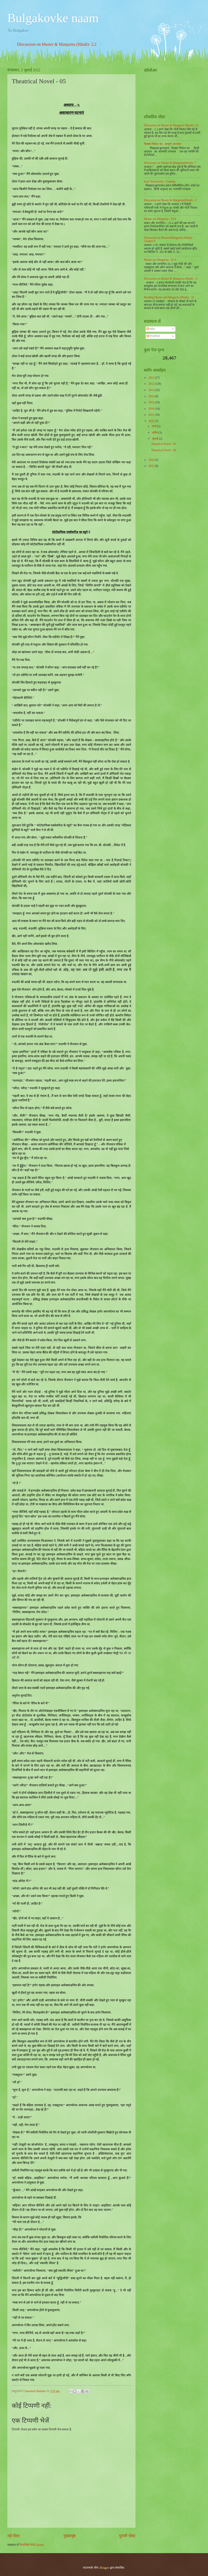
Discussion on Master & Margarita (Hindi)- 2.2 (56, 44)
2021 (151, 414)
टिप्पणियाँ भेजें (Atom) (31, 2544)
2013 (151, 390)
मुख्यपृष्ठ (69, 2536)
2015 (151, 402)
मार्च (154, 426)
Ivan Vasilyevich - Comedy (159, 181)
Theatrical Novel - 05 (163, 443)
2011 (151, 377)
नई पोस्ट (13, 2536)
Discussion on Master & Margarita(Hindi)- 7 (170, 162)
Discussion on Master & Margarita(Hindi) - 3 (170, 200)
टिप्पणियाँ (153, 336)
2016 (151, 408)
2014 (151, 396)
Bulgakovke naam (53, 18)
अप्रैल (155, 432)
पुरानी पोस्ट (127, 2536)
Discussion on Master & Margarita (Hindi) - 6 (170, 278)
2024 (151, 459)
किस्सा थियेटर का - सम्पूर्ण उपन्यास (162, 144)
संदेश (150, 329)
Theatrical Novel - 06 (163, 450)
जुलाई (155, 438)
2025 (151, 466)
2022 (151, 421)
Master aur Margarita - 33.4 (160, 218)
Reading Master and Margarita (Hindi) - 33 (169, 297)
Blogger (104, 2567)
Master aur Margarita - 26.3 (160, 259)
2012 (151, 383)
